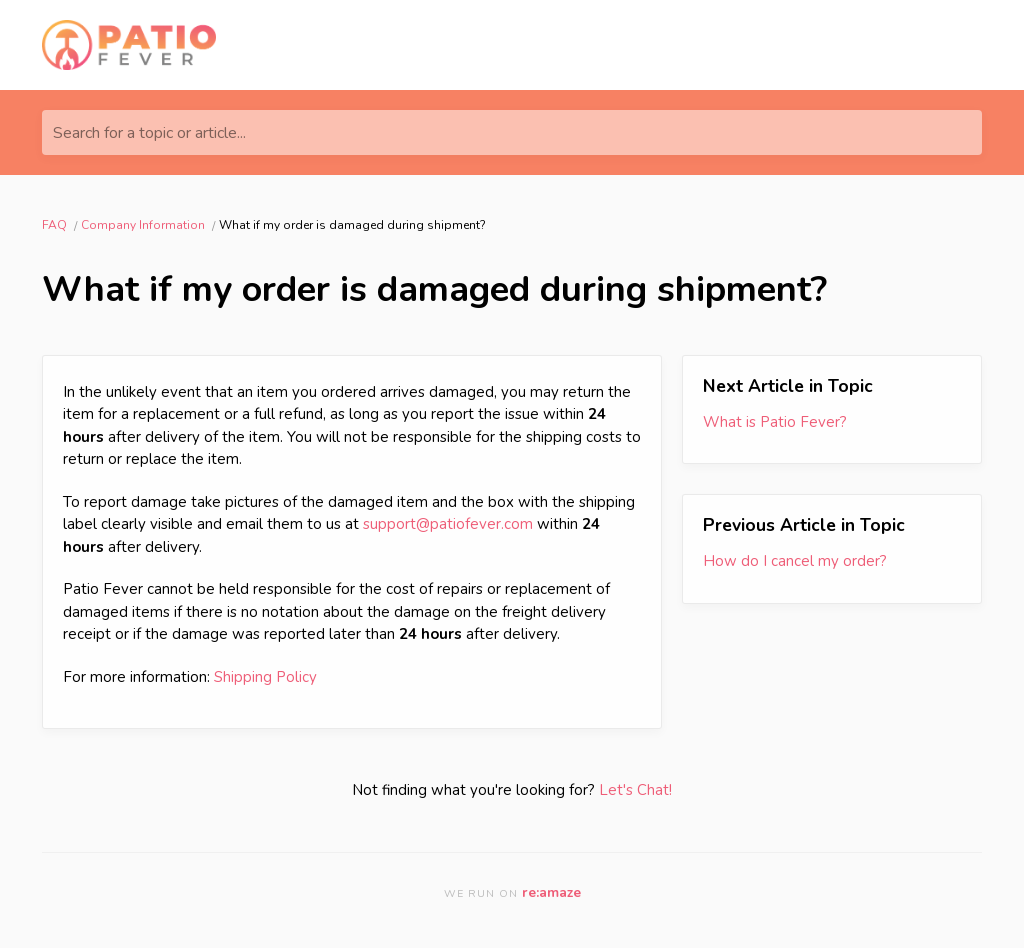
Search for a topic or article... (149, 133)
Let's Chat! (635, 790)
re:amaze (551, 892)
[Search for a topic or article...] (512, 132)
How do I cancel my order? (795, 561)
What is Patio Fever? (775, 422)
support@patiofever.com (448, 524)
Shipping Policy (265, 677)
